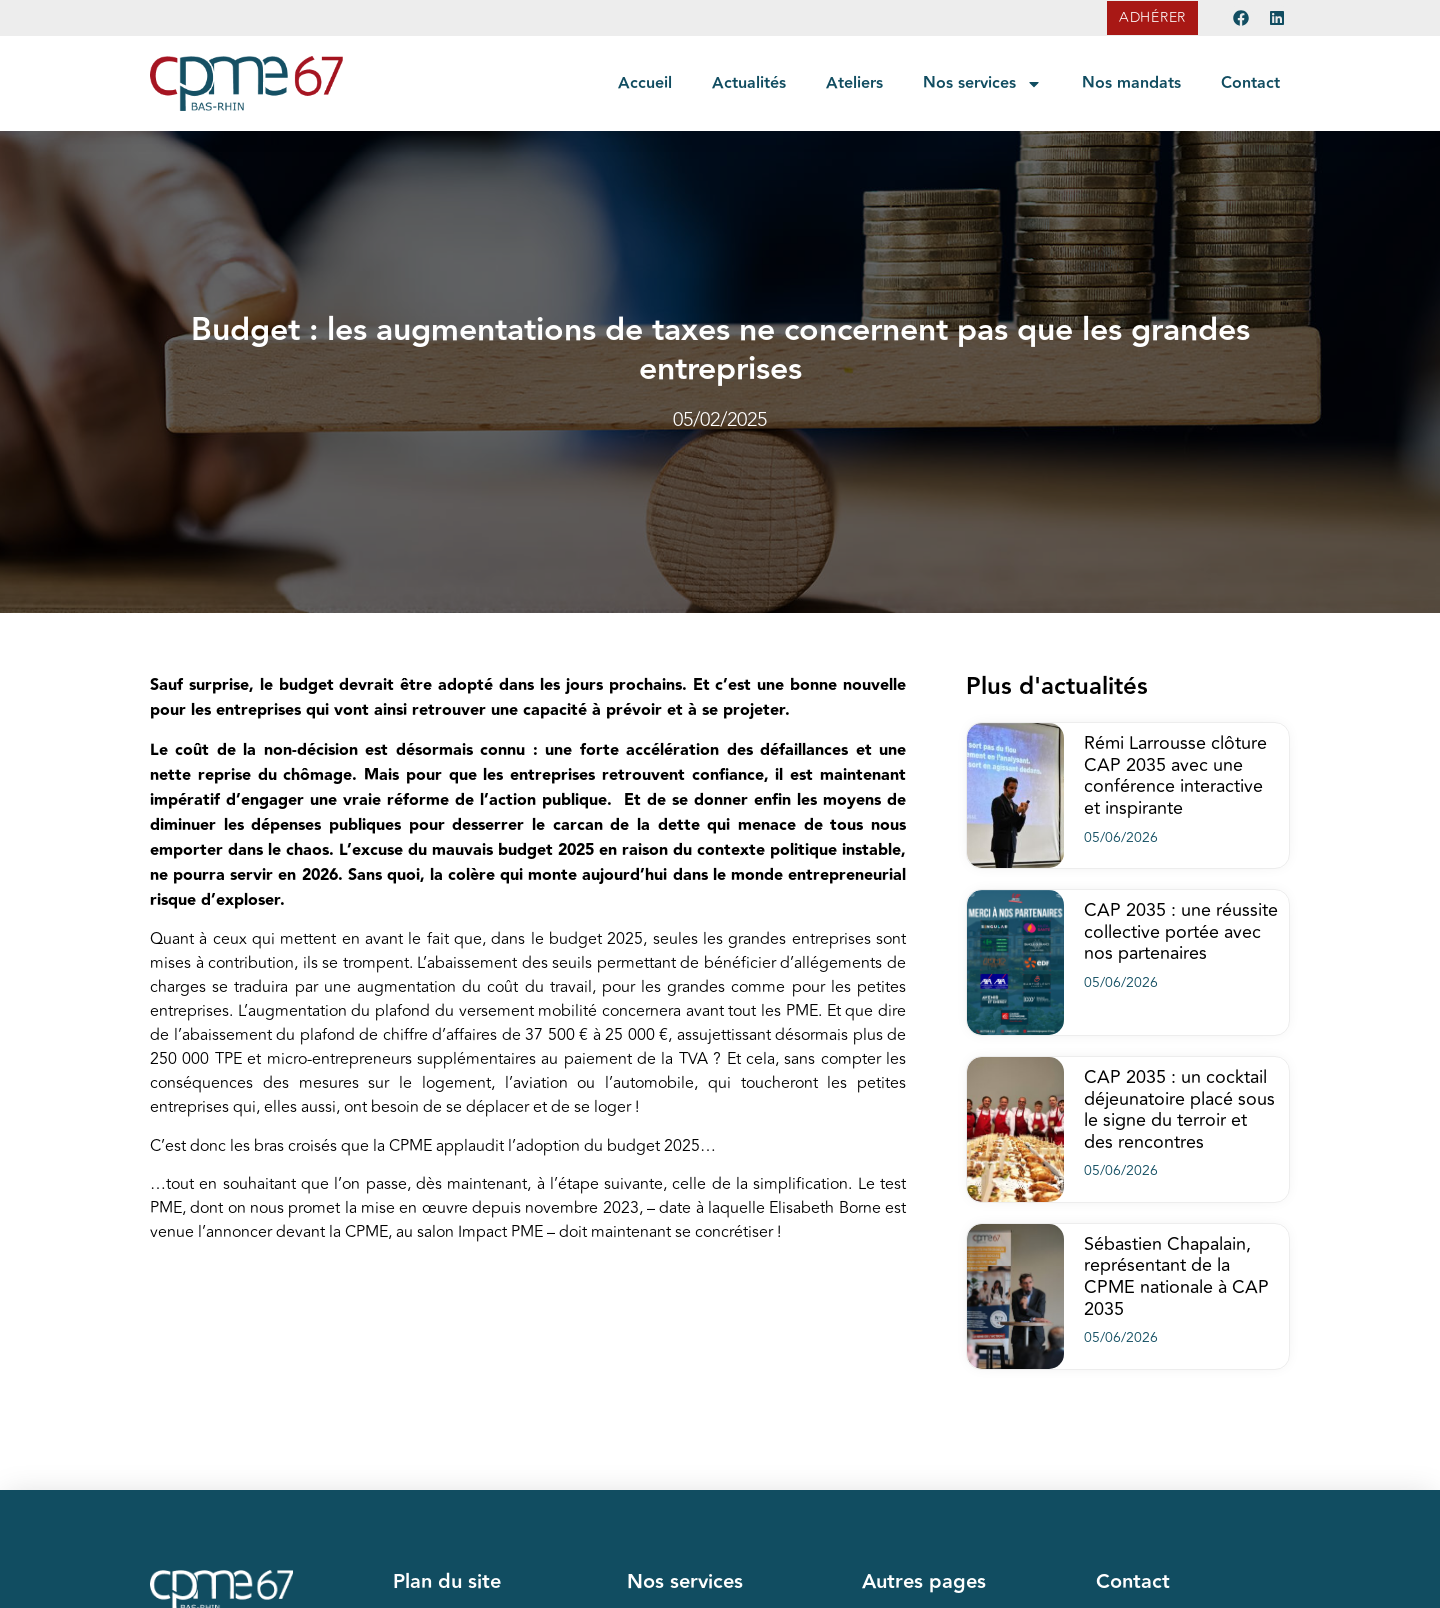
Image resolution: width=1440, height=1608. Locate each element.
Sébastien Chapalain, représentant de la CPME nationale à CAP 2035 (1176, 1276)
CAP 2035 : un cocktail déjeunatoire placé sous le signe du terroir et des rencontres (1179, 1109)
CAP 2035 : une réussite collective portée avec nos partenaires (1181, 931)
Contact (1250, 83)
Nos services (982, 84)
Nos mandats (1131, 83)
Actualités (749, 83)
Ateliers (854, 83)
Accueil (645, 83)
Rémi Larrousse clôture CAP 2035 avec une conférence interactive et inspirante (1175, 775)
